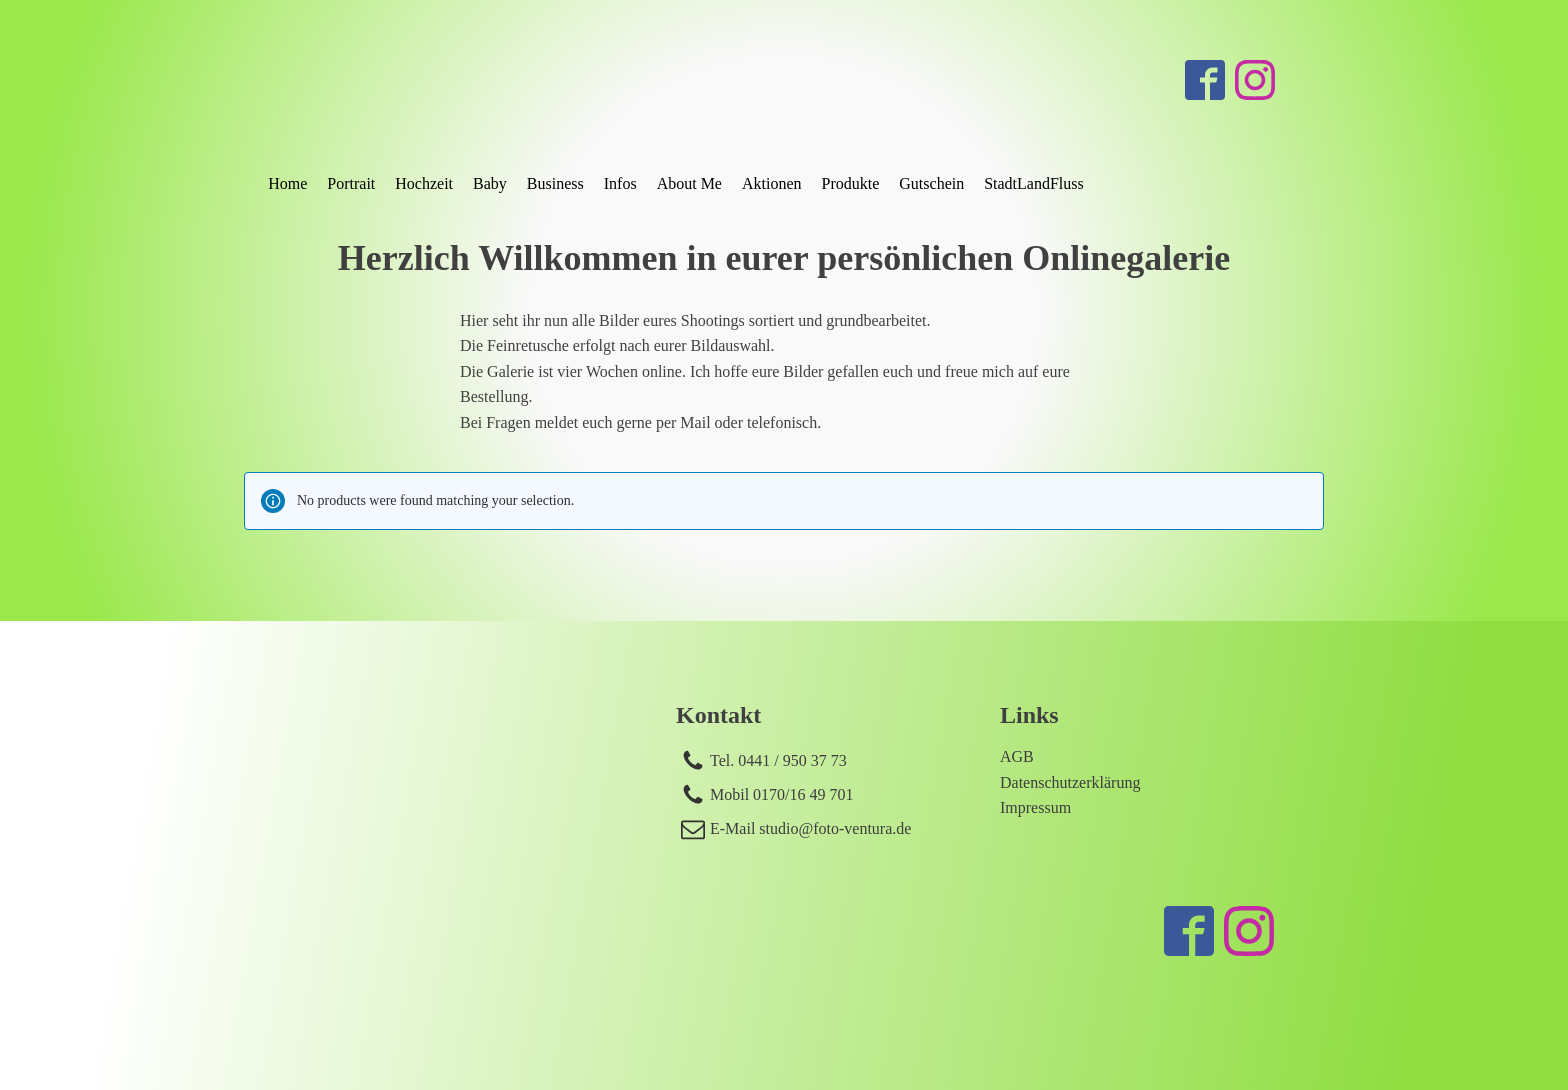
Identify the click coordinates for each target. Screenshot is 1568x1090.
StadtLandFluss (1034, 183)
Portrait (351, 183)
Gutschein (931, 183)
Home (287, 183)
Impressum (1035, 807)
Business (555, 183)
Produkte (851, 183)
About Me (689, 183)
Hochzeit (424, 183)
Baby (490, 183)
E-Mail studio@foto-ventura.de (810, 828)
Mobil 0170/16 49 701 (782, 794)
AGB (1017, 756)
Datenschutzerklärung (1070, 782)
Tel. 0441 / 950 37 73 (778, 760)
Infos (620, 183)
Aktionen (772, 183)
